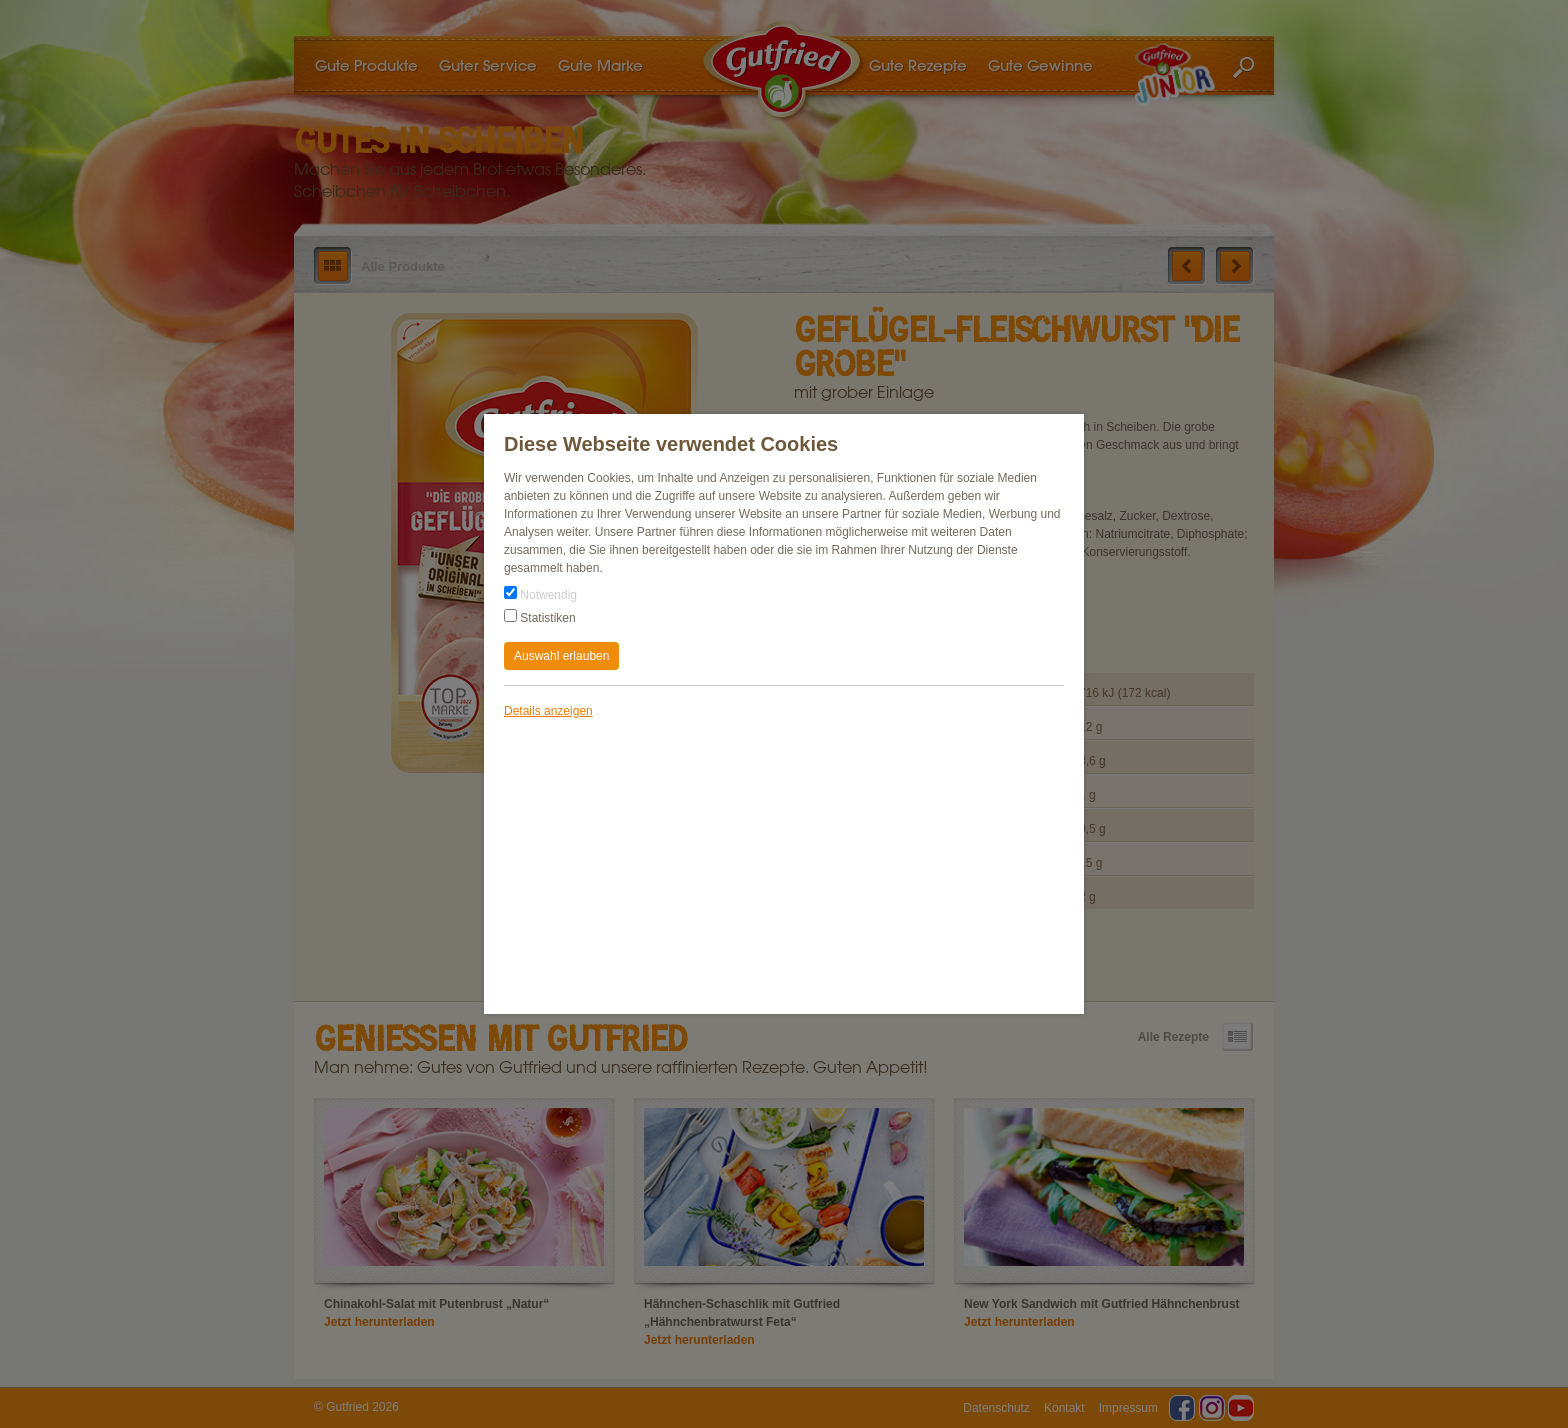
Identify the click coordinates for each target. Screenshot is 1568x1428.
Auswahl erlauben (561, 656)
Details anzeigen (548, 711)
